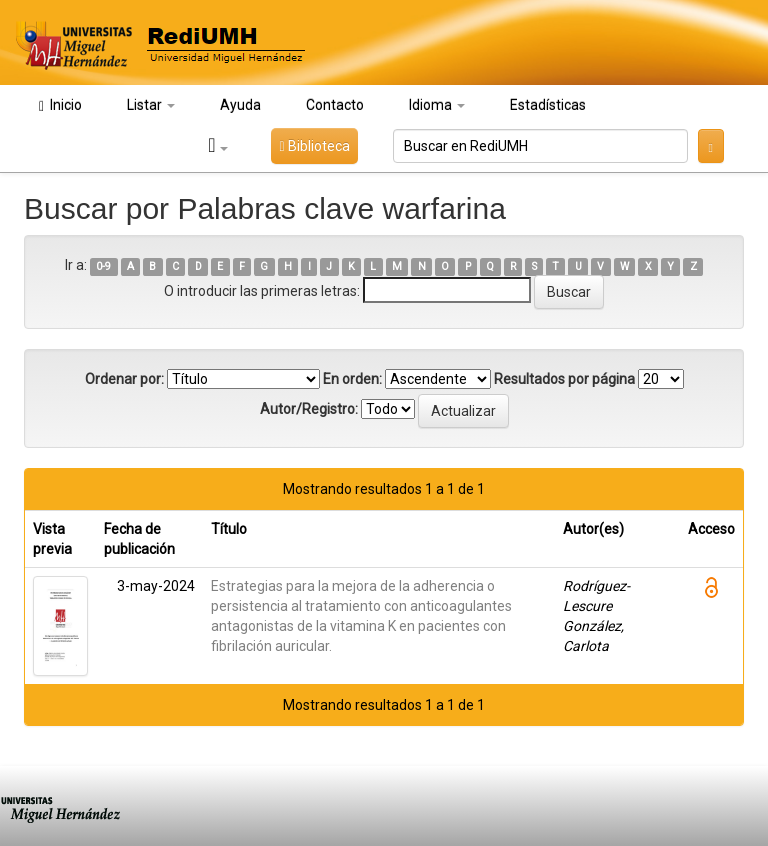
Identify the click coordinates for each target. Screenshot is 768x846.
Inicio (60, 105)
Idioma (437, 105)
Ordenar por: (124, 379)
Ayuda (240, 105)
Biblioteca (314, 146)
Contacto (335, 105)
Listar (151, 105)
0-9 (103, 266)
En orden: (352, 379)
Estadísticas (548, 105)
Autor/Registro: (309, 409)
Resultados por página (564, 379)
